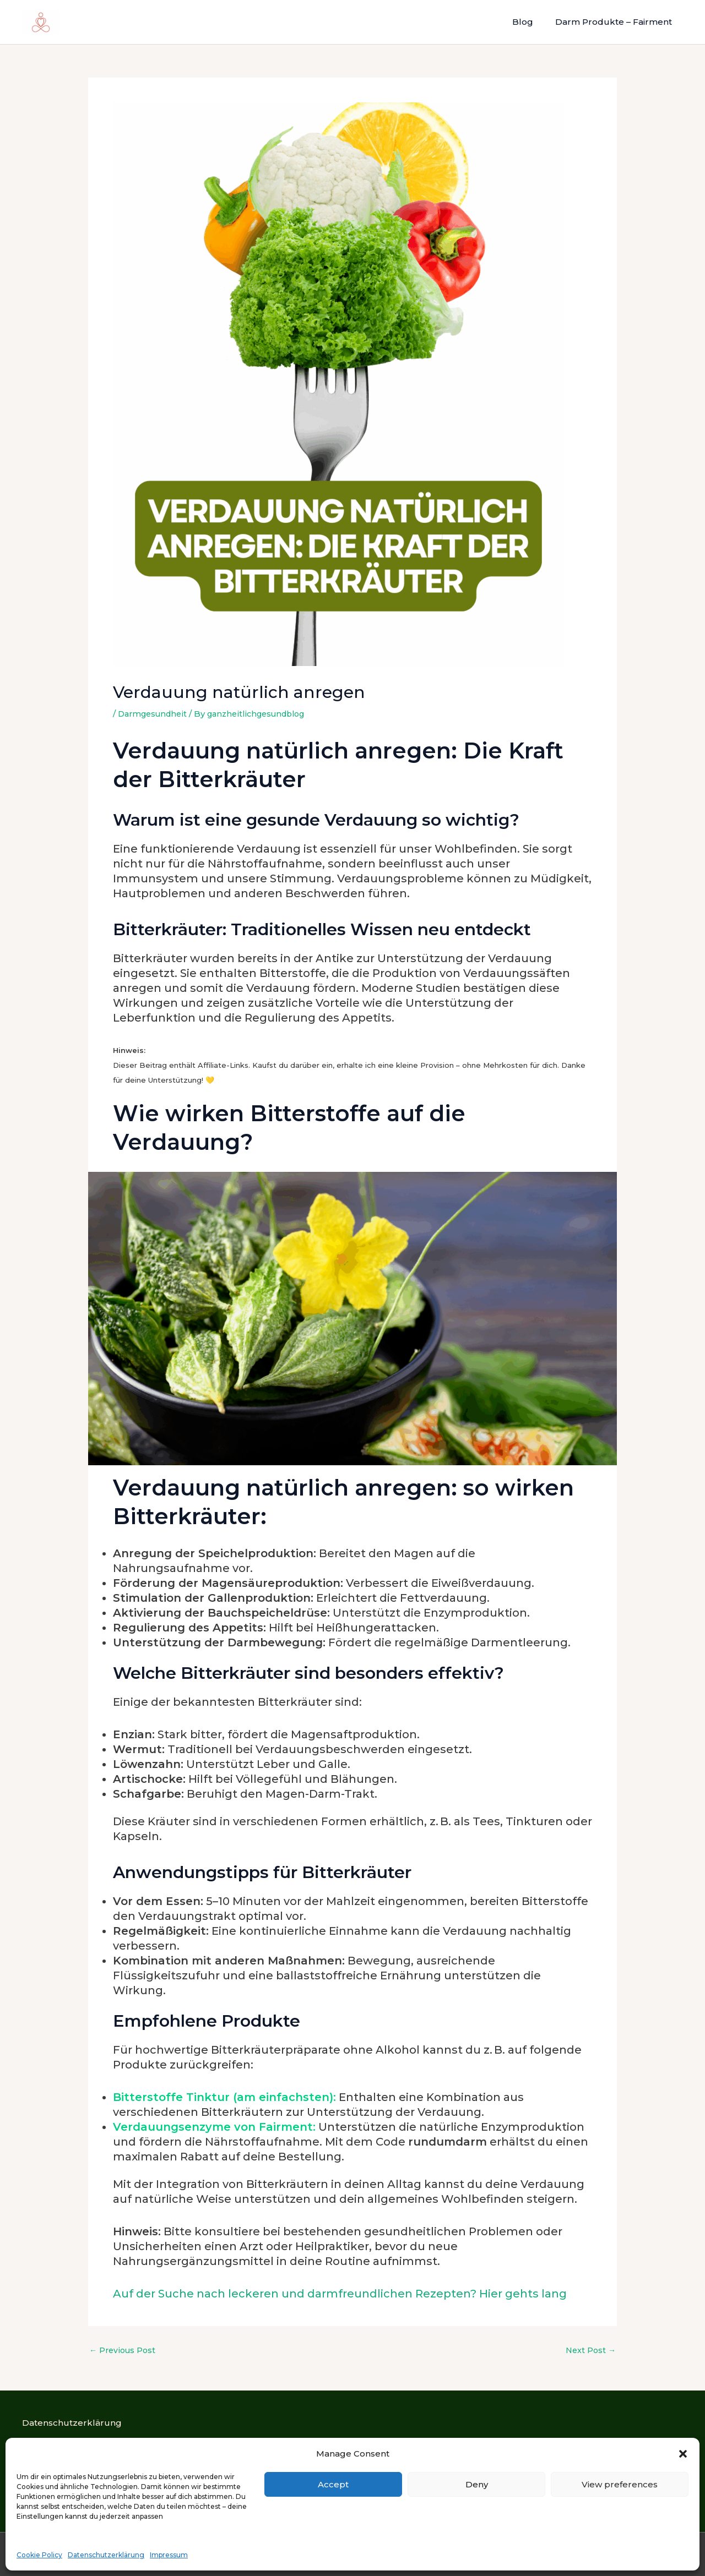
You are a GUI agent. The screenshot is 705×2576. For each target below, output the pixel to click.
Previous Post (124, 2350)
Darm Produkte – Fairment (616, 22)
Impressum (169, 2555)
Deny (476, 2484)
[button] (682, 2453)
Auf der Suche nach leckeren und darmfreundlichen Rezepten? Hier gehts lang (340, 2293)
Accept (333, 2484)
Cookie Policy (39, 2555)
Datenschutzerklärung (106, 2555)
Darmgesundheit (155, 713)
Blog (530, 22)
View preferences (620, 2484)
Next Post (589, 2350)
